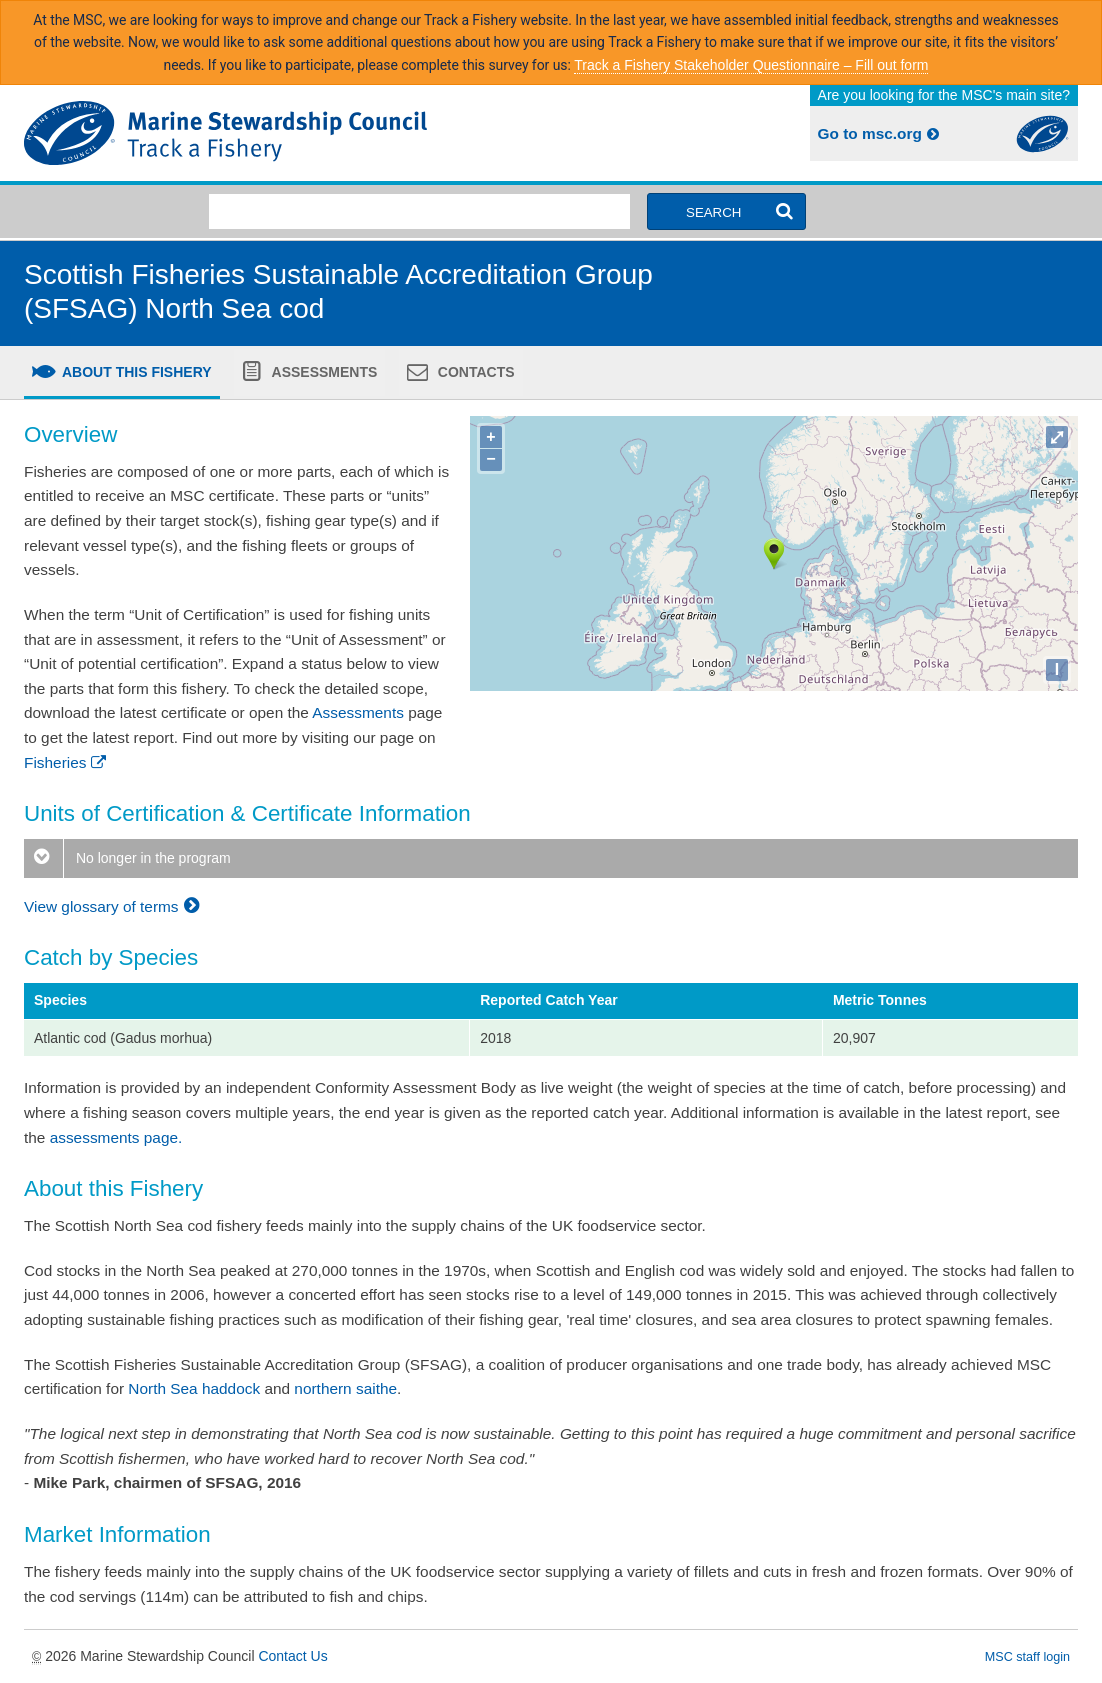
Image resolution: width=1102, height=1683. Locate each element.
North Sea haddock (194, 1388)
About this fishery (135, 372)
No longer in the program (127, 858)
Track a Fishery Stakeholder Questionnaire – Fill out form (751, 65)
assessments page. (116, 1137)
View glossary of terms (114, 906)
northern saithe (345, 1388)
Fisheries (66, 762)
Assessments (322, 372)
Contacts (474, 372)
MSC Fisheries (283, 133)
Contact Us (292, 1656)
